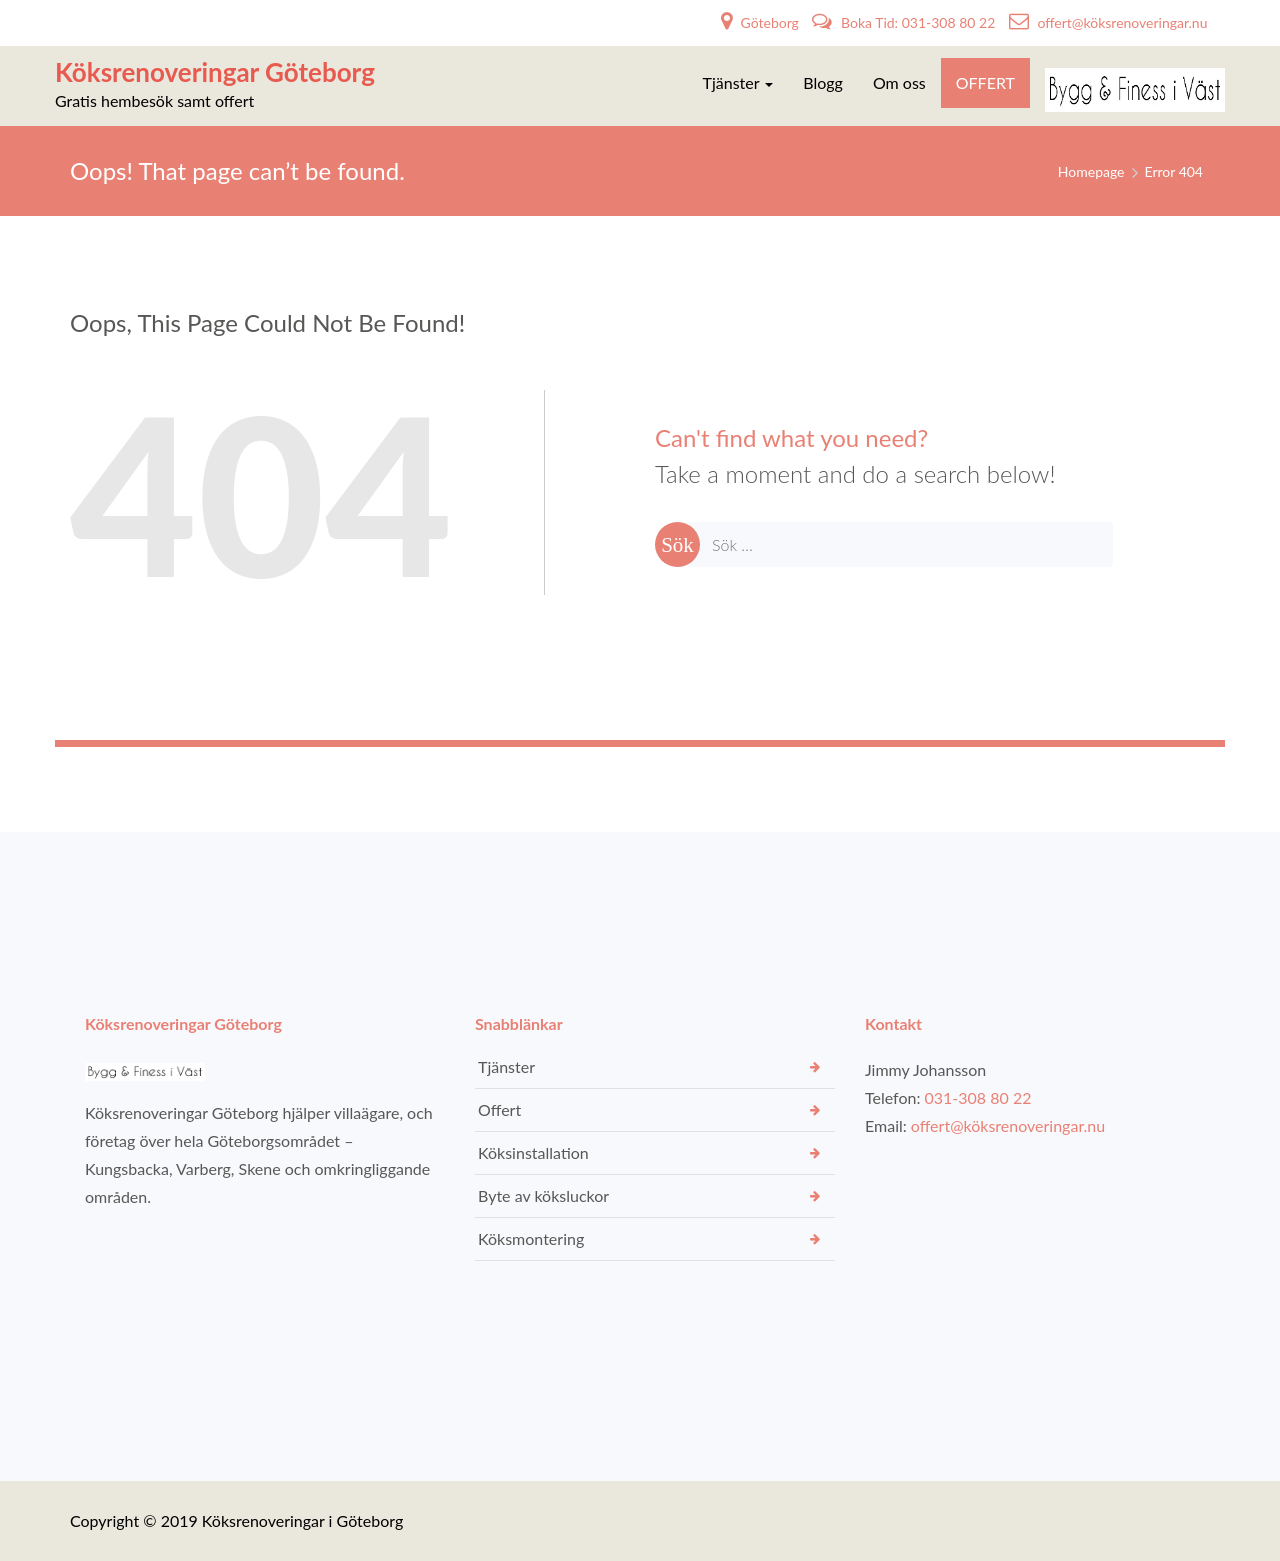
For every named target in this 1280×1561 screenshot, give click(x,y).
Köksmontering (531, 1238)
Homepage (1091, 171)
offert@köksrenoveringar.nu (1108, 22)
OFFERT (985, 82)
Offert (499, 1109)
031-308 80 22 (978, 1097)
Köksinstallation (533, 1152)
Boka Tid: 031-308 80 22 (905, 22)
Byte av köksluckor (543, 1195)
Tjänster (738, 82)
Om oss (899, 82)
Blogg (823, 82)
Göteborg (762, 22)
